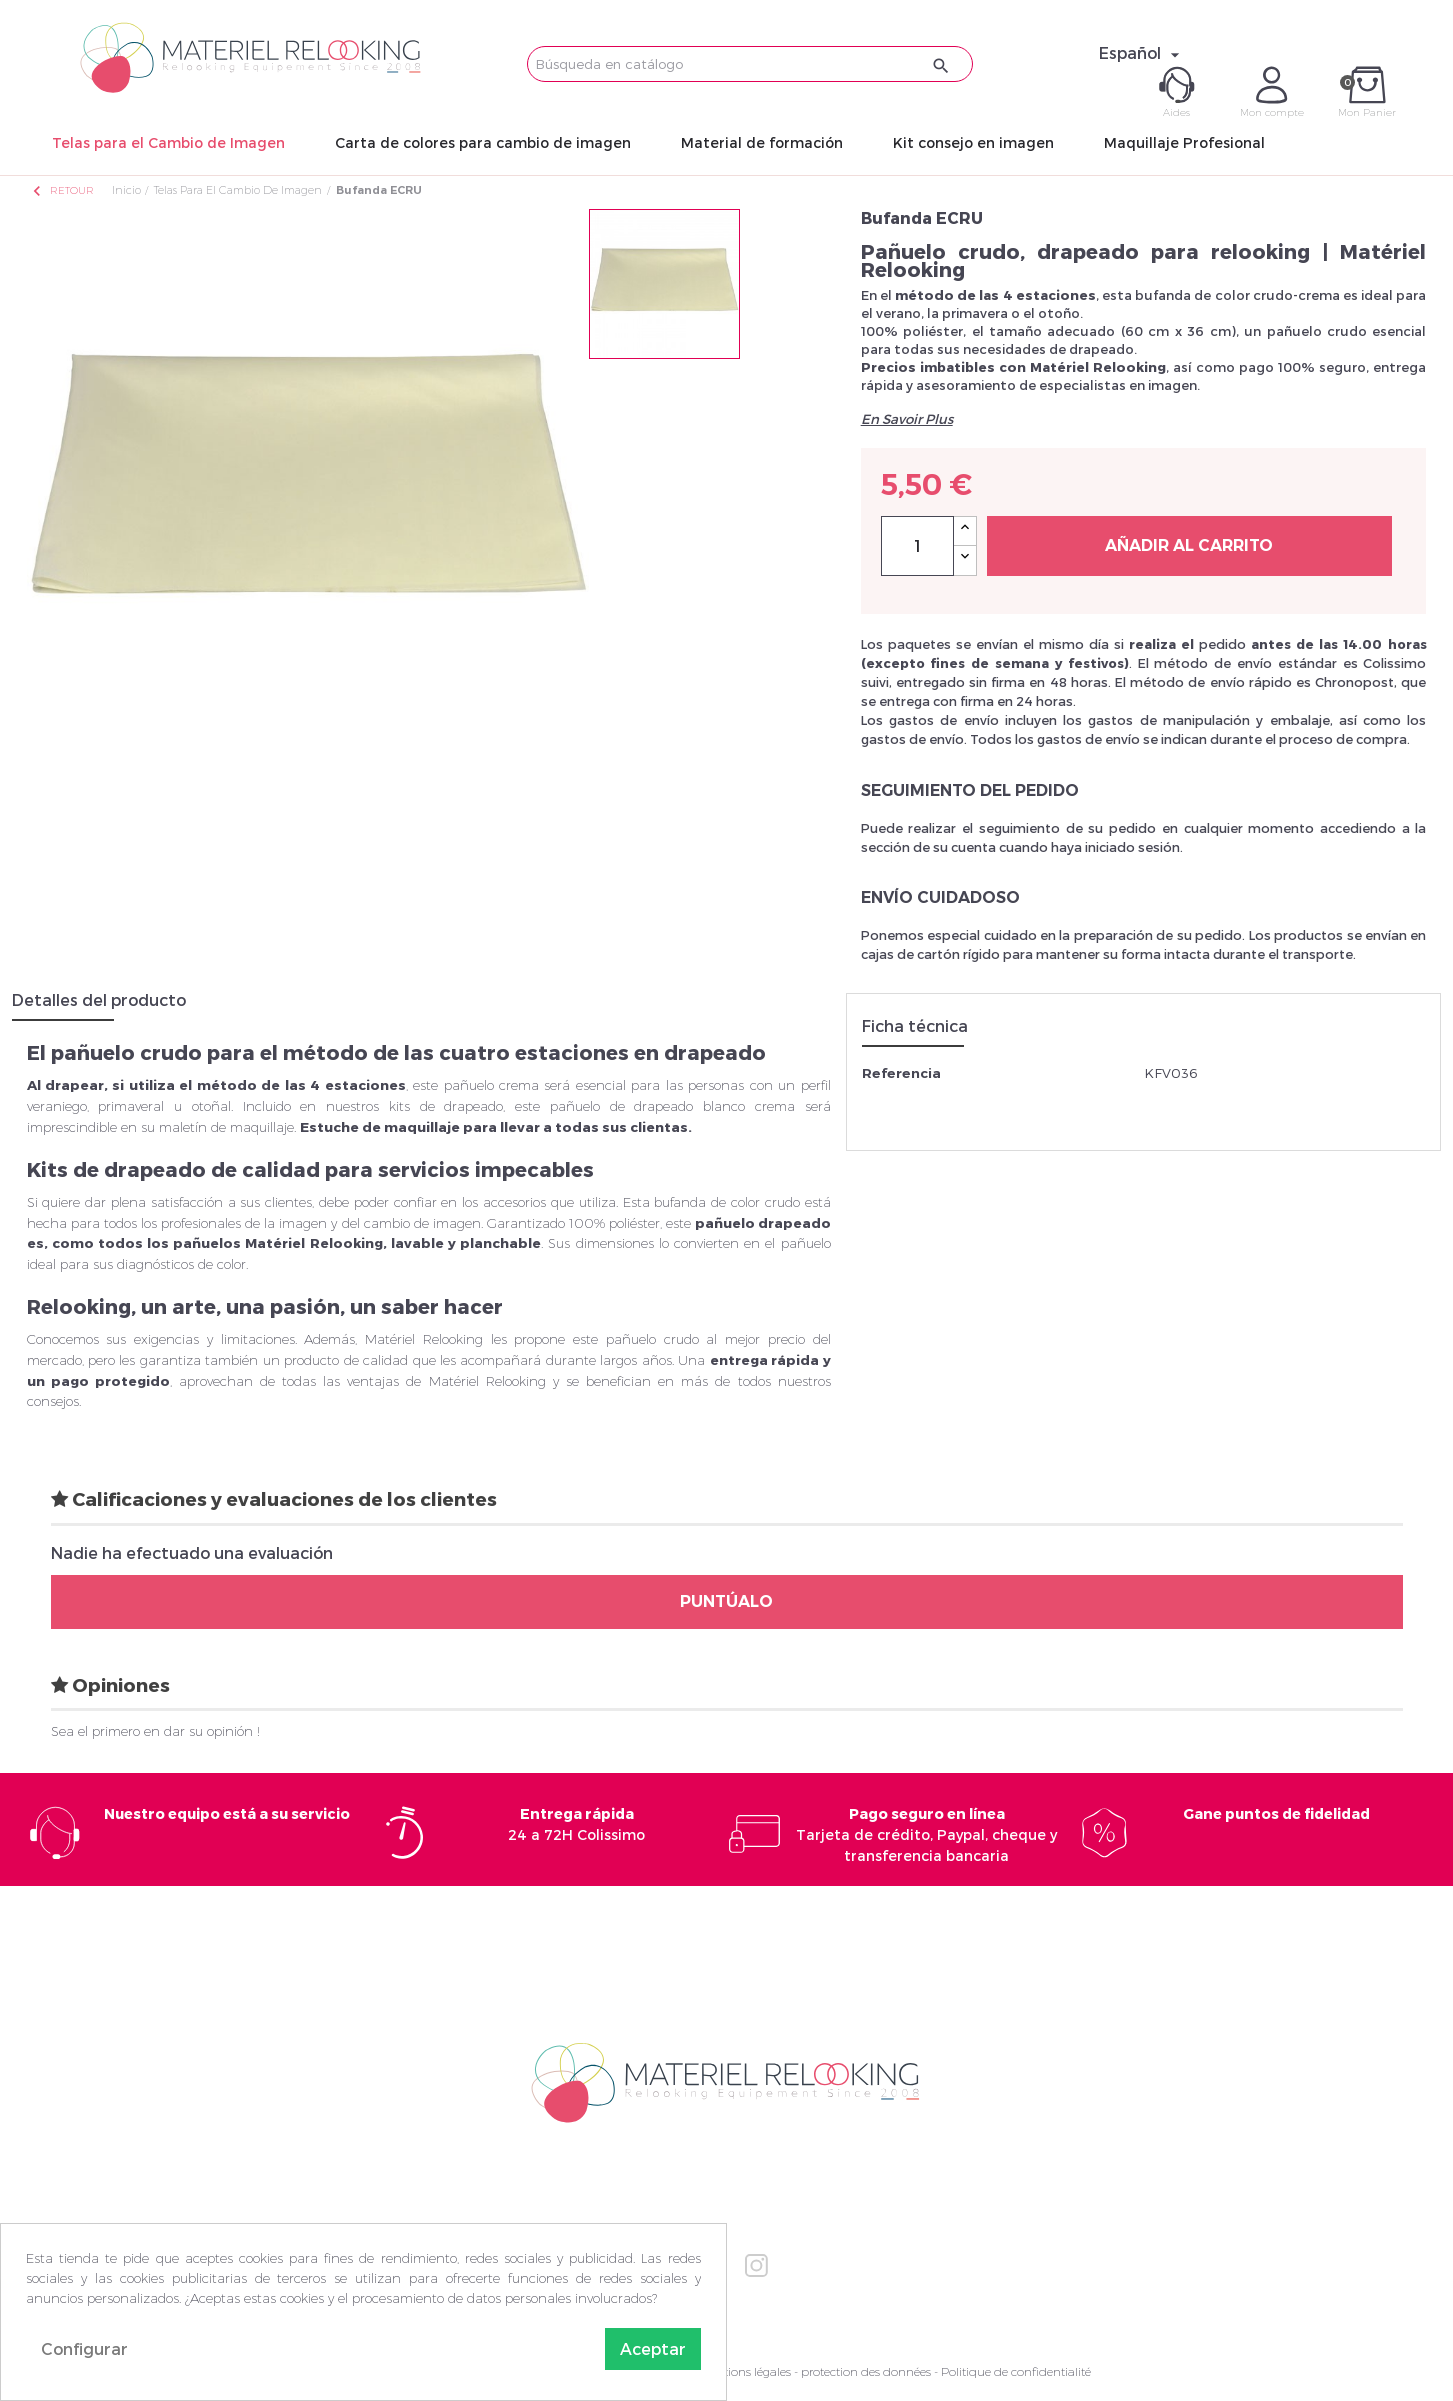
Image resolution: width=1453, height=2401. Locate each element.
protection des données (866, 2371)
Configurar (84, 2348)
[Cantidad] (917, 546)
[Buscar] (750, 64)
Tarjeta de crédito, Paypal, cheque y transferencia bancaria (926, 1834)
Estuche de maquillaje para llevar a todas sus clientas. (496, 1127)
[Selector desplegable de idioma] (1142, 53)
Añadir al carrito (1189, 545)
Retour (62, 190)
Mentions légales (745, 2371)
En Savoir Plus (907, 419)
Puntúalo (726, 1601)
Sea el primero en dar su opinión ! (155, 1731)
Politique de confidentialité (1016, 2371)
